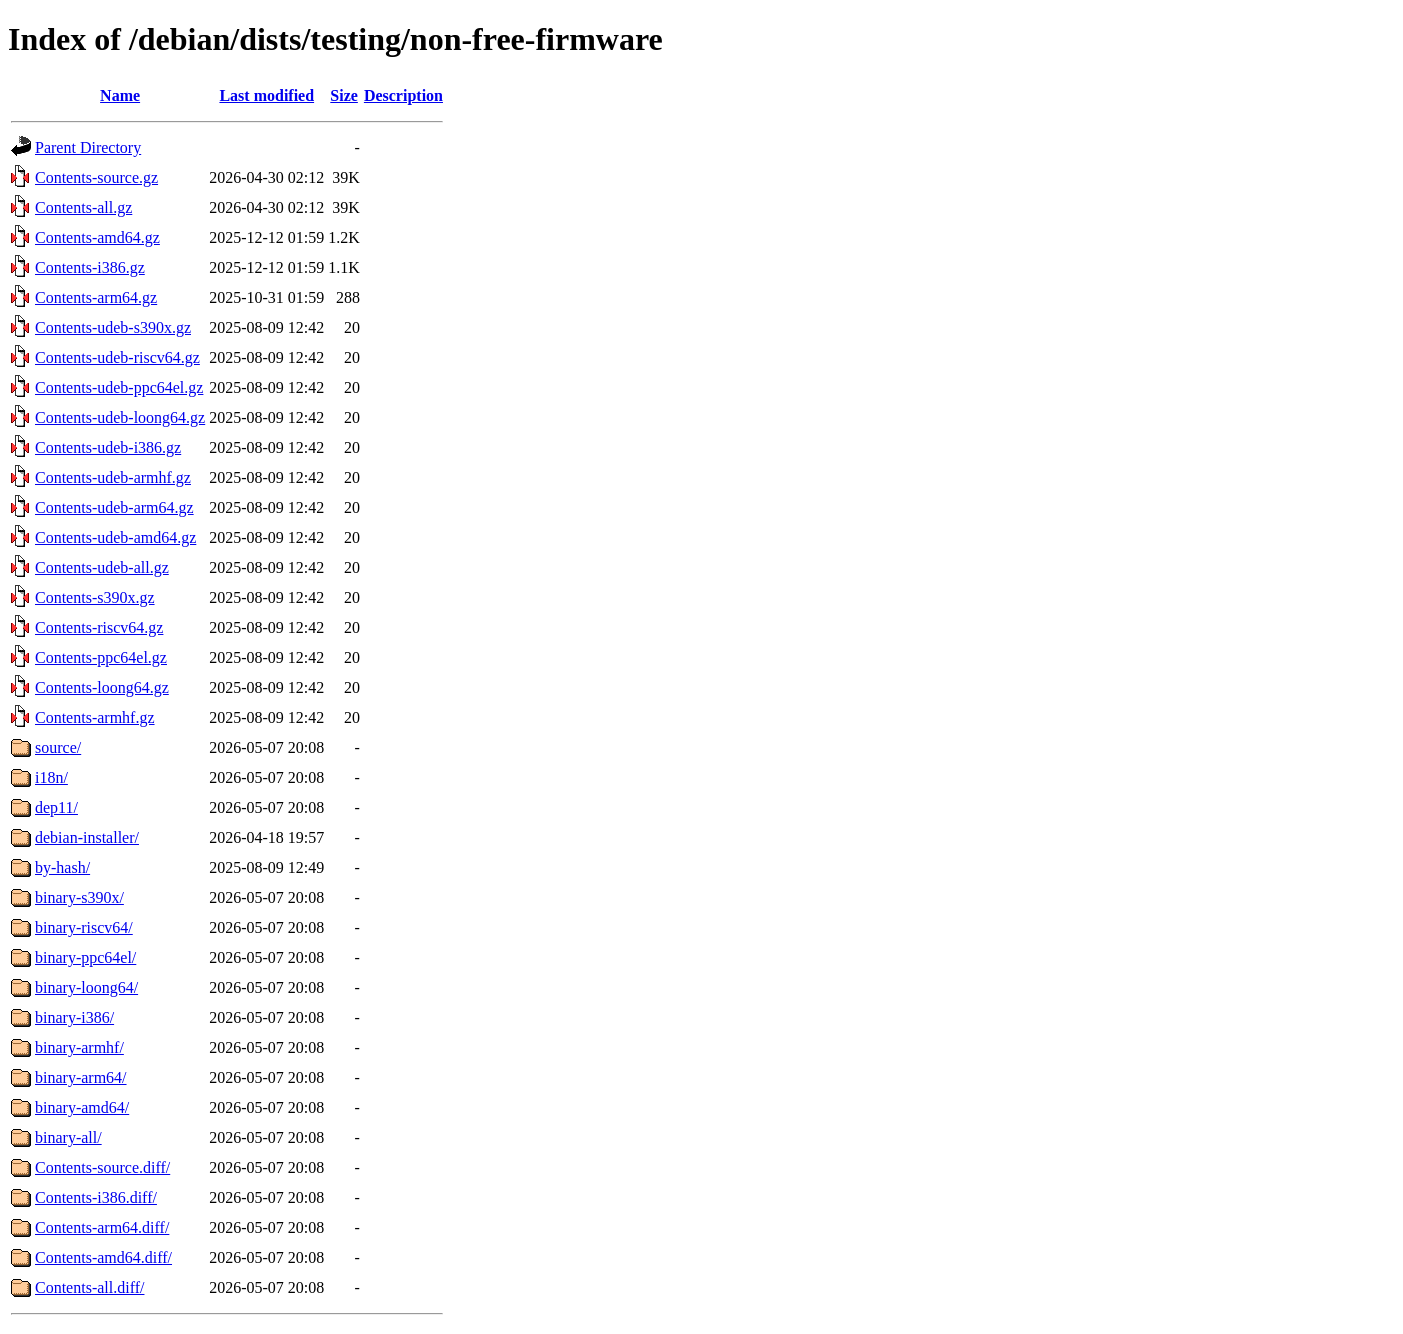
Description (403, 95)
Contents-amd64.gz (97, 237)
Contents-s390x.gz (95, 597)
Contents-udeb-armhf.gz (113, 477)
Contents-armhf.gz (95, 717)
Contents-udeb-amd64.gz (115, 537)
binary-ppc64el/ (85, 957)
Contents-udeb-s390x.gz (113, 327)
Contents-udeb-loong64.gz (120, 417)
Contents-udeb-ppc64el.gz (119, 387)
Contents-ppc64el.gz (101, 657)
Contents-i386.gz (90, 267)
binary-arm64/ (81, 1077)
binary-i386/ (74, 1017)
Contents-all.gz (83, 207)
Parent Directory (88, 147)
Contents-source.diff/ (102, 1167)
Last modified (266, 95)
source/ (58, 747)
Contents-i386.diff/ (96, 1197)
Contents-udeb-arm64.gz (114, 507)
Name (120, 95)
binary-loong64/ (86, 987)
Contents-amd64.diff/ (103, 1257)
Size (344, 95)
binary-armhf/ (79, 1047)
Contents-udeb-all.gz (102, 567)
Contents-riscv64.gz (99, 627)
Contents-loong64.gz (102, 687)
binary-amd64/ (82, 1107)
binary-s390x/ (79, 897)
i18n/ (51, 777)
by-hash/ (62, 867)
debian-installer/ (87, 837)
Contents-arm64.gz (96, 297)
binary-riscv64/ (84, 927)
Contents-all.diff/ (89, 1287)
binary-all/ (68, 1137)
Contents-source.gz (96, 177)
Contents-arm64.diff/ (102, 1227)
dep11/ (56, 807)
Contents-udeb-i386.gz (108, 447)
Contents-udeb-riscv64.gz (117, 357)
